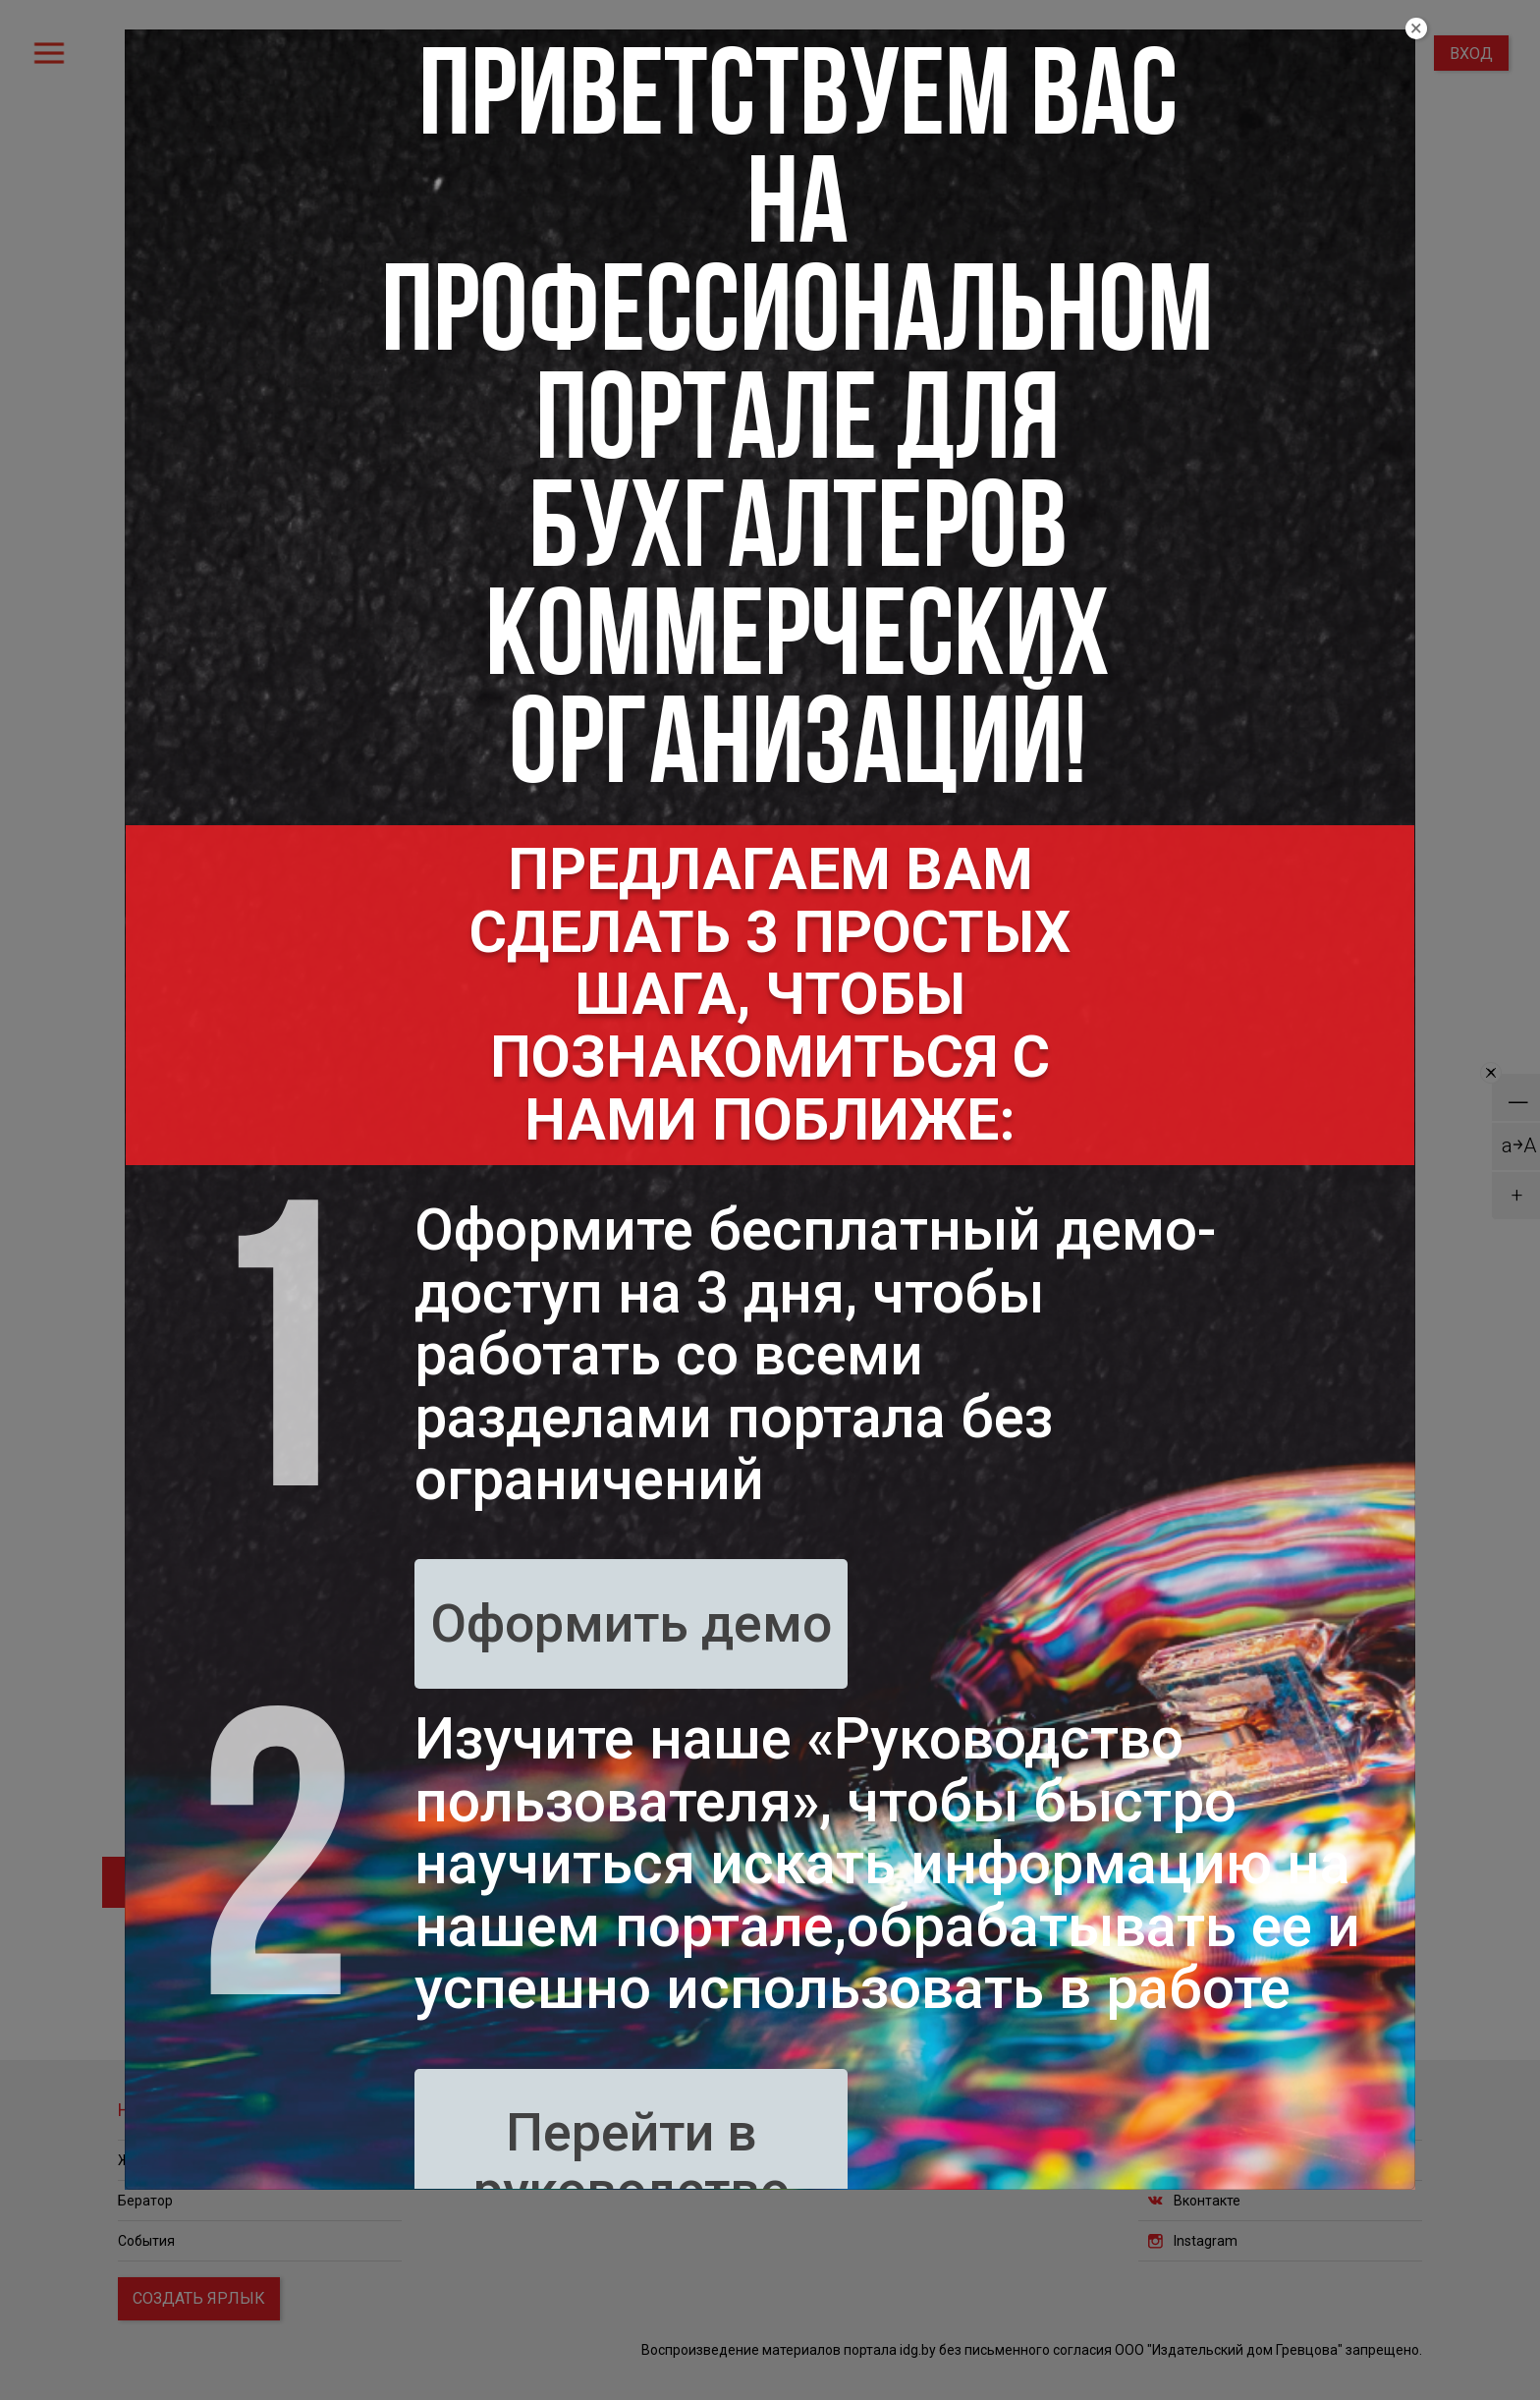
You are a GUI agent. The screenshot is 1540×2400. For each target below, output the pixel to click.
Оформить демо (631, 1623)
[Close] (1416, 28)
